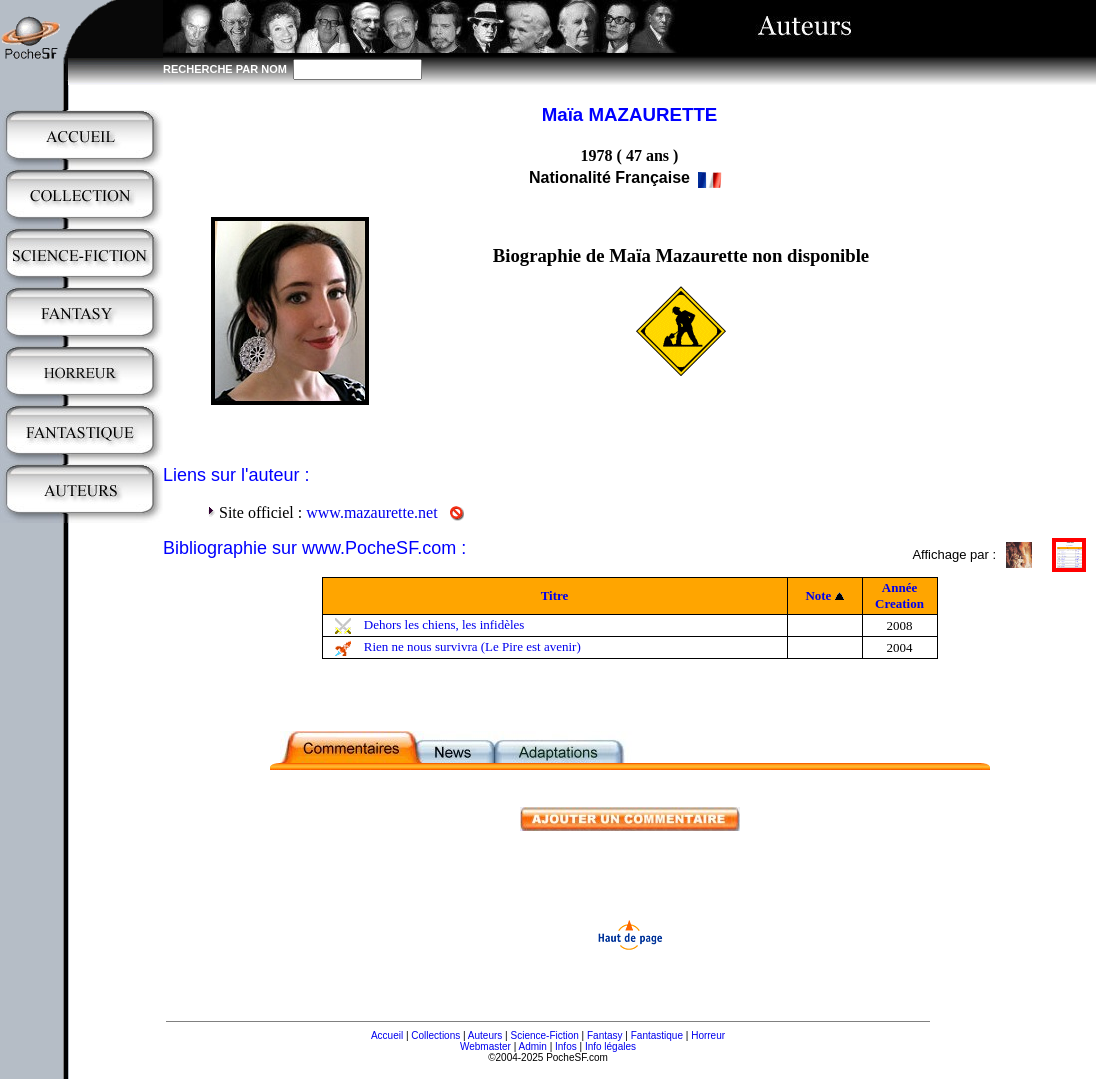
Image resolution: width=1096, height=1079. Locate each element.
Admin (533, 1046)
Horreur (708, 1035)
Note (818, 595)
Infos (566, 1046)
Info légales (610, 1046)
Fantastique (657, 1035)
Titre (555, 595)
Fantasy (605, 1035)
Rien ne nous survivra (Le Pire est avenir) (472, 646)
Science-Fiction (544, 1035)
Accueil (387, 1035)
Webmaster (485, 1046)
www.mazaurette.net (371, 512)
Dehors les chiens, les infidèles (444, 624)
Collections (435, 1035)
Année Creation (899, 595)
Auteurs (485, 1035)
